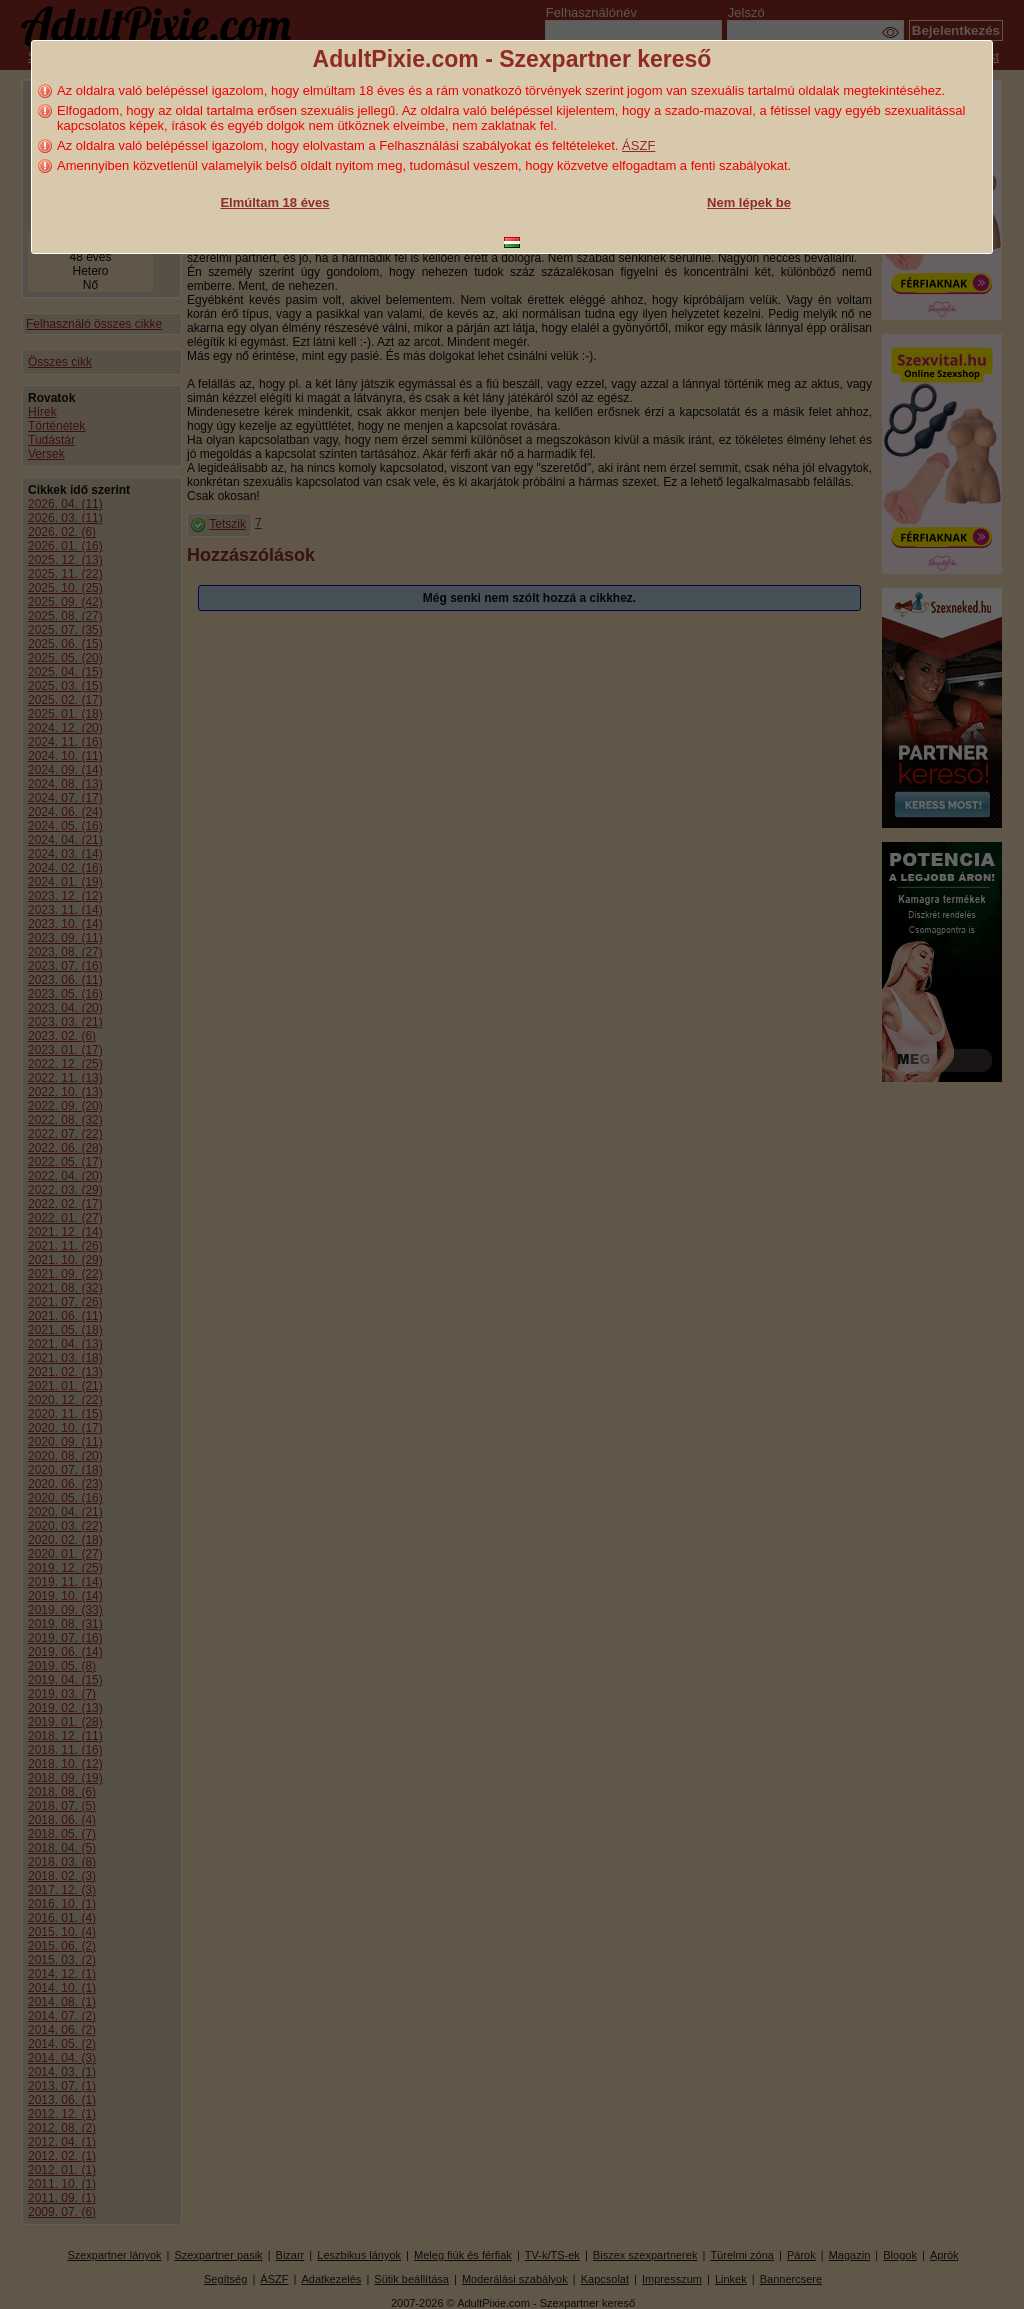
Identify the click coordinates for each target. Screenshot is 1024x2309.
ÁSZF (638, 145)
